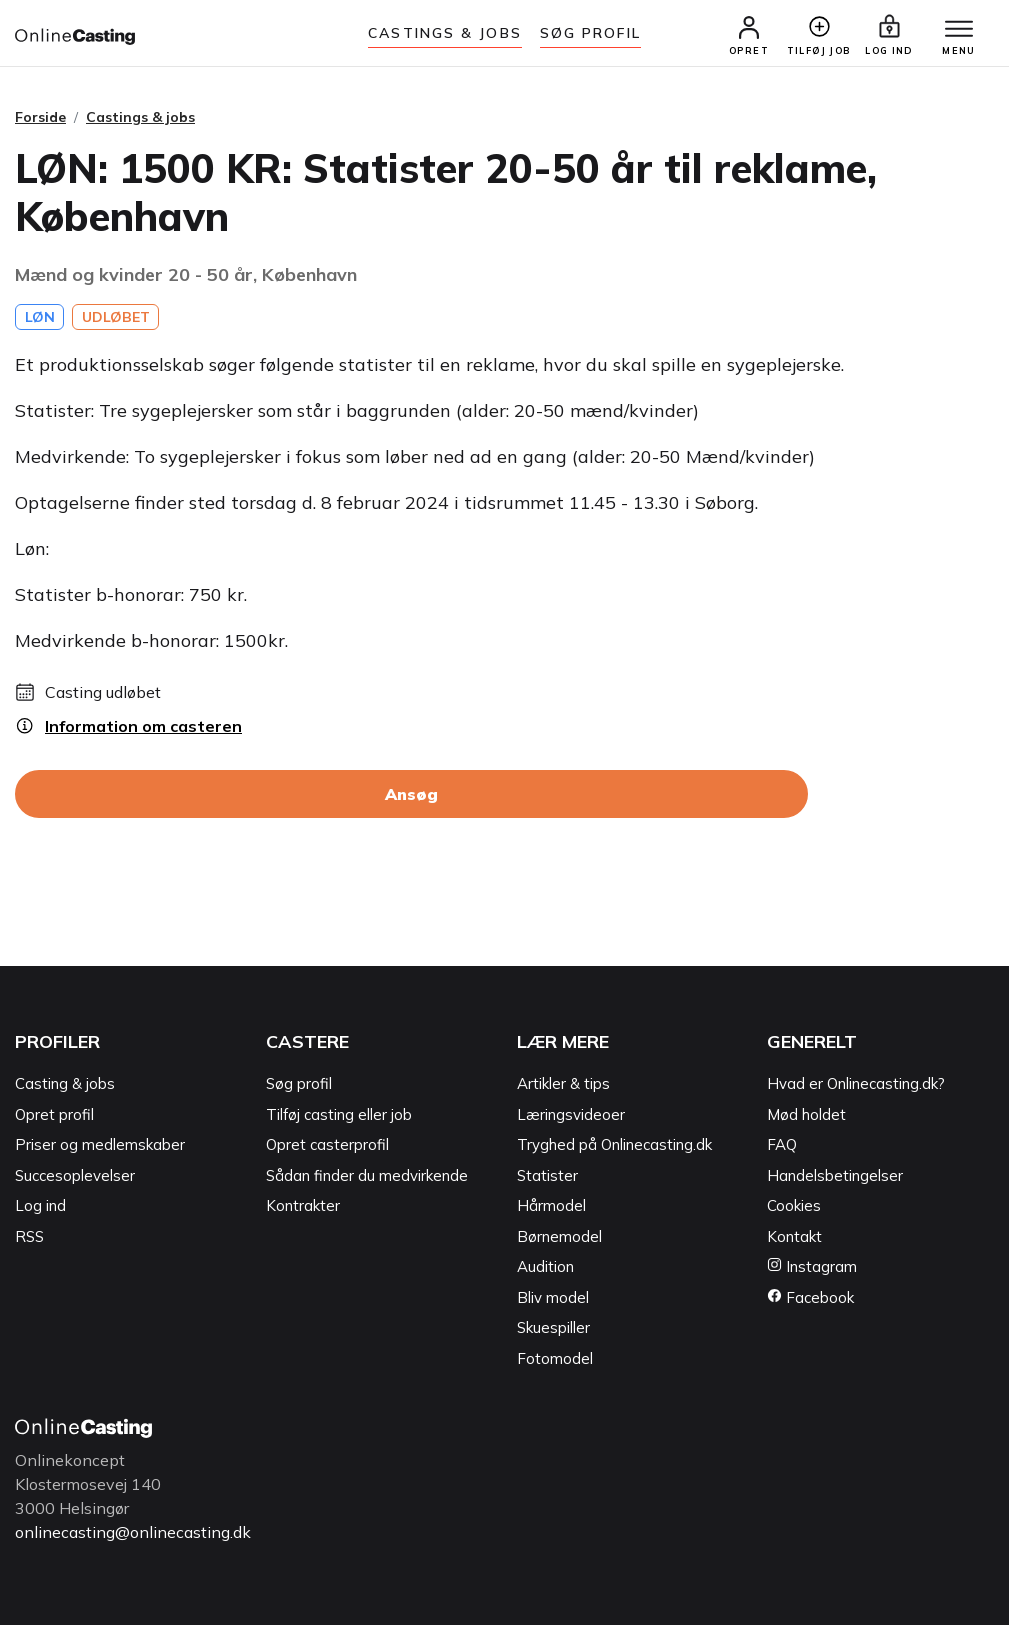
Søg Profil (590, 33)
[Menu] (959, 30)
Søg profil (299, 1083)
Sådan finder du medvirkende (367, 1175)
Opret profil (54, 1114)
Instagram (812, 1266)
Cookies (794, 1205)
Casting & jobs (65, 1083)
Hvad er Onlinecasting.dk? (856, 1083)
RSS (29, 1236)
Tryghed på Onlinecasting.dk (614, 1144)
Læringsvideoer (571, 1114)
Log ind (40, 1205)
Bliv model (553, 1297)
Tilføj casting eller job (339, 1114)
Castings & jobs (445, 33)
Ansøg (411, 794)
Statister (547, 1175)
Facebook (810, 1297)
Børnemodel (559, 1236)
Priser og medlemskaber (100, 1144)
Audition (545, 1266)
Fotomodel (555, 1358)
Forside (40, 117)
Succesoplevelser (75, 1175)
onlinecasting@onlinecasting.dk (133, 1532)
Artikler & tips (563, 1083)
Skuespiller (553, 1327)
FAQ (782, 1144)
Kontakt (794, 1236)
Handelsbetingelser (835, 1175)
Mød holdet (806, 1114)
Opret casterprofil (327, 1144)
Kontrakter (303, 1205)
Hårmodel (551, 1205)
